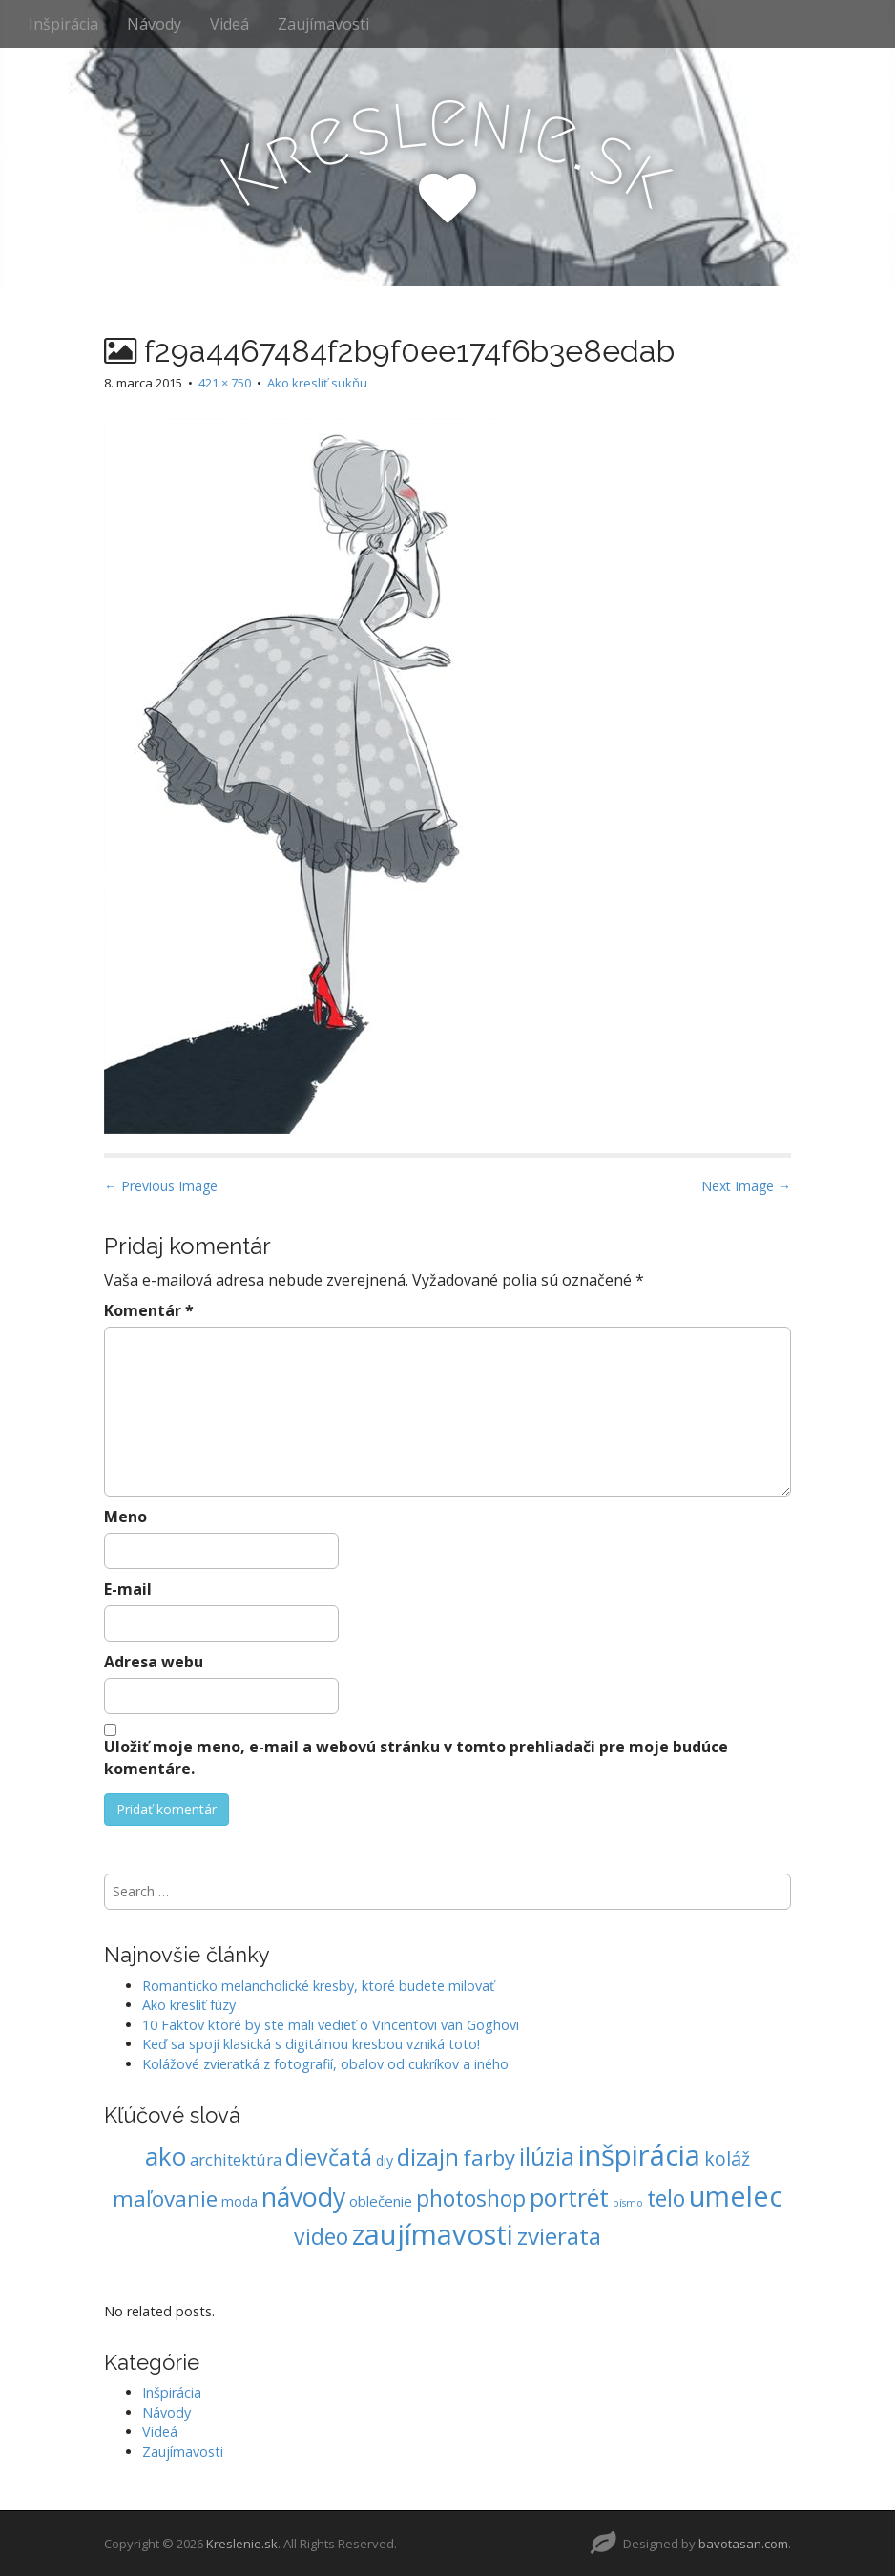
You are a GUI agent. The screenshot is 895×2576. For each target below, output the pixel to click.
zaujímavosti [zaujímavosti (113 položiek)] (432, 2234)
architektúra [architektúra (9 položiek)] (235, 2159)
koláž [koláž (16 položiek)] (727, 2158)
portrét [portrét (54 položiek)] (569, 2197)
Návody (154, 23)
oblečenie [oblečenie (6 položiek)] (380, 2200)
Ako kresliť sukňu (317, 382)
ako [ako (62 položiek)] (165, 2156)
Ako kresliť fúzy (189, 2005)
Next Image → (746, 1186)
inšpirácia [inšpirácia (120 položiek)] (639, 2155)
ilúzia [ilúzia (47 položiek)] (546, 2156)
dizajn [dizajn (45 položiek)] (428, 2156)
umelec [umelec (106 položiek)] (735, 2195)
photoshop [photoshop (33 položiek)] (471, 2198)
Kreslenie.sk (242, 2543)
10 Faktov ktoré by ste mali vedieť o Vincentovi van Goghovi (330, 2025)
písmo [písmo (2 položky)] (628, 2202)
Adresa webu (153, 1661)
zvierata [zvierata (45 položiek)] (559, 2235)
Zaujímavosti (323, 23)
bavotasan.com (743, 2543)
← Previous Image (161, 1186)
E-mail (128, 1589)
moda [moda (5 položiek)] (239, 2201)
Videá (229, 23)
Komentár (149, 1310)
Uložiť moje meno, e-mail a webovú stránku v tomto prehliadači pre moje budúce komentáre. (416, 1757)
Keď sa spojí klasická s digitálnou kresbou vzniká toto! (311, 2044)
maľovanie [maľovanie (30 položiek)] (165, 2198)
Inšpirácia (63, 23)
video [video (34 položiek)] (321, 2236)
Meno (125, 1516)
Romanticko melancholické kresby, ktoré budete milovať (318, 1986)
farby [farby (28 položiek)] (489, 2157)
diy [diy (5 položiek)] (384, 2160)
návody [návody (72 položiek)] (303, 2196)
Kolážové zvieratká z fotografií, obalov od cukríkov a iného (325, 2064)
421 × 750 (224, 382)
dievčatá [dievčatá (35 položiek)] (328, 2157)
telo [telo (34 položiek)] (666, 2198)
